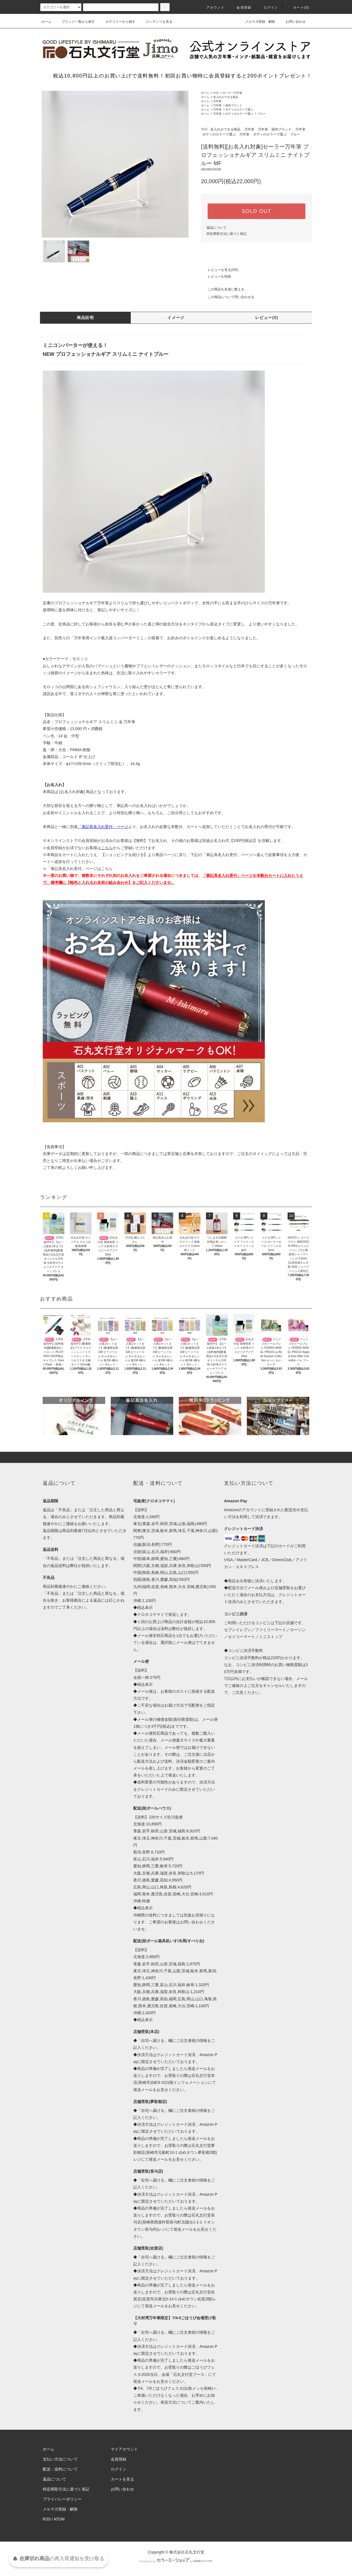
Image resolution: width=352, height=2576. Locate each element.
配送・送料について (60, 2469)
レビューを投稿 (216, 276)
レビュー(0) (266, 317)
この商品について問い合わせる (227, 297)
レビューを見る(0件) (219, 270)
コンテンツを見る (155, 22)
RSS (47, 2519)
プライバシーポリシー (62, 2499)
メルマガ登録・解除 (256, 22)
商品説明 (85, 317)
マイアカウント (124, 2449)
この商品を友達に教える (222, 289)
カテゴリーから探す (117, 22)
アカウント (212, 7)
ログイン (267, 7)
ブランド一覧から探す (75, 22)
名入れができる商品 (225, 97)
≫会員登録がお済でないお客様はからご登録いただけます (99, 848)
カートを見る (122, 2479)
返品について (217, 228)
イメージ (176, 317)
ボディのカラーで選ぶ (239, 109)
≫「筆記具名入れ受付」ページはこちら (78, 868)
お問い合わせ (292, 22)
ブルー (261, 113)
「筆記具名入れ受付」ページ (227, 854)
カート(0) (297, 7)
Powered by (176, 2561)
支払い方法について (60, 2459)
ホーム (46, 22)
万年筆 (217, 101)
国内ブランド (233, 105)
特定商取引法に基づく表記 (227, 234)
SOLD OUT (256, 211)
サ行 (216, 92)
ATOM (59, 2519)
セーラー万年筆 (232, 92)
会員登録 (240, 7)
